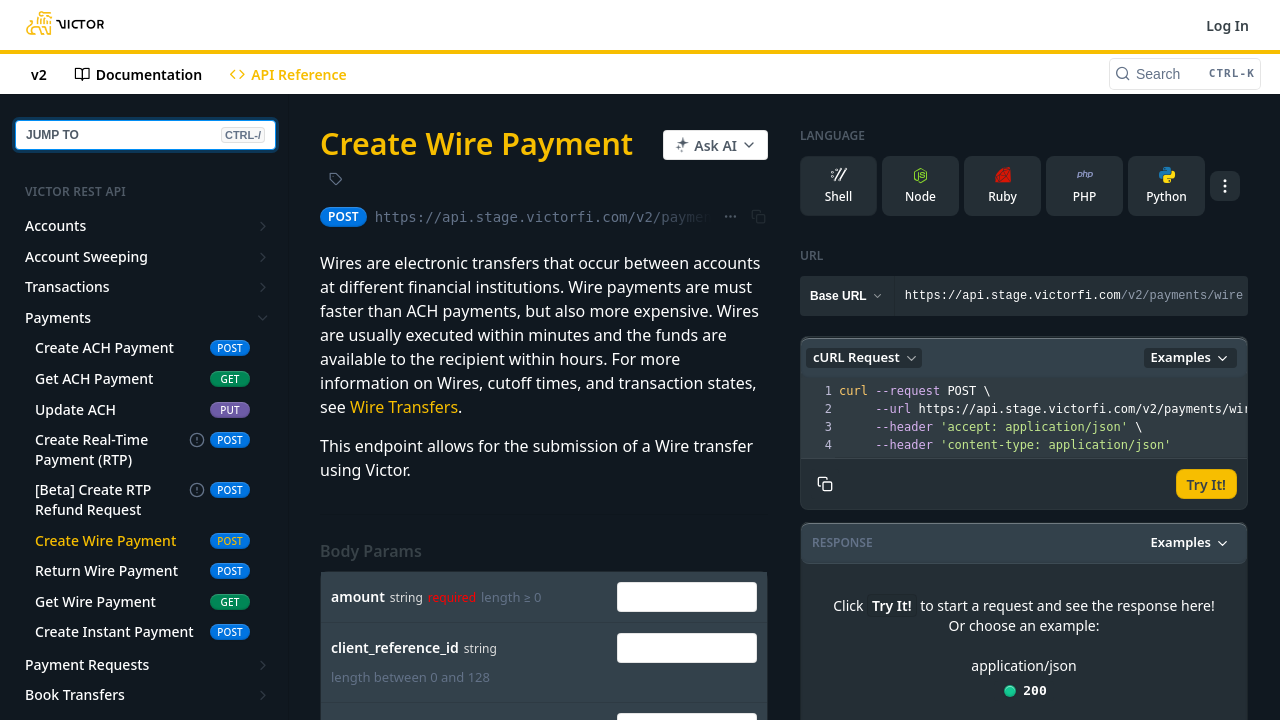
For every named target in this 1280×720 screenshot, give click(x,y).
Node (920, 186)
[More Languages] (1225, 186)
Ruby (1002, 186)
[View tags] (336, 181)
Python (1166, 186)
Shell (839, 186)
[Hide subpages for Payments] (263, 318)
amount (358, 596)
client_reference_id (395, 647)
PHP (1085, 186)
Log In (1227, 25)
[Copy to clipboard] (825, 484)
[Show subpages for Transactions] (263, 287)
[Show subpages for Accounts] (263, 226)
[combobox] (687, 597)
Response (842, 542)
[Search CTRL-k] (1185, 74)
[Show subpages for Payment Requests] (263, 665)
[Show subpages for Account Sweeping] (263, 257)
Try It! (1206, 484)
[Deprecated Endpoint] (197, 440)
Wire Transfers (404, 407)
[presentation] (1055, 418)
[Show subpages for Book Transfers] (263, 695)
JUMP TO (145, 135)
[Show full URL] (730, 217)
